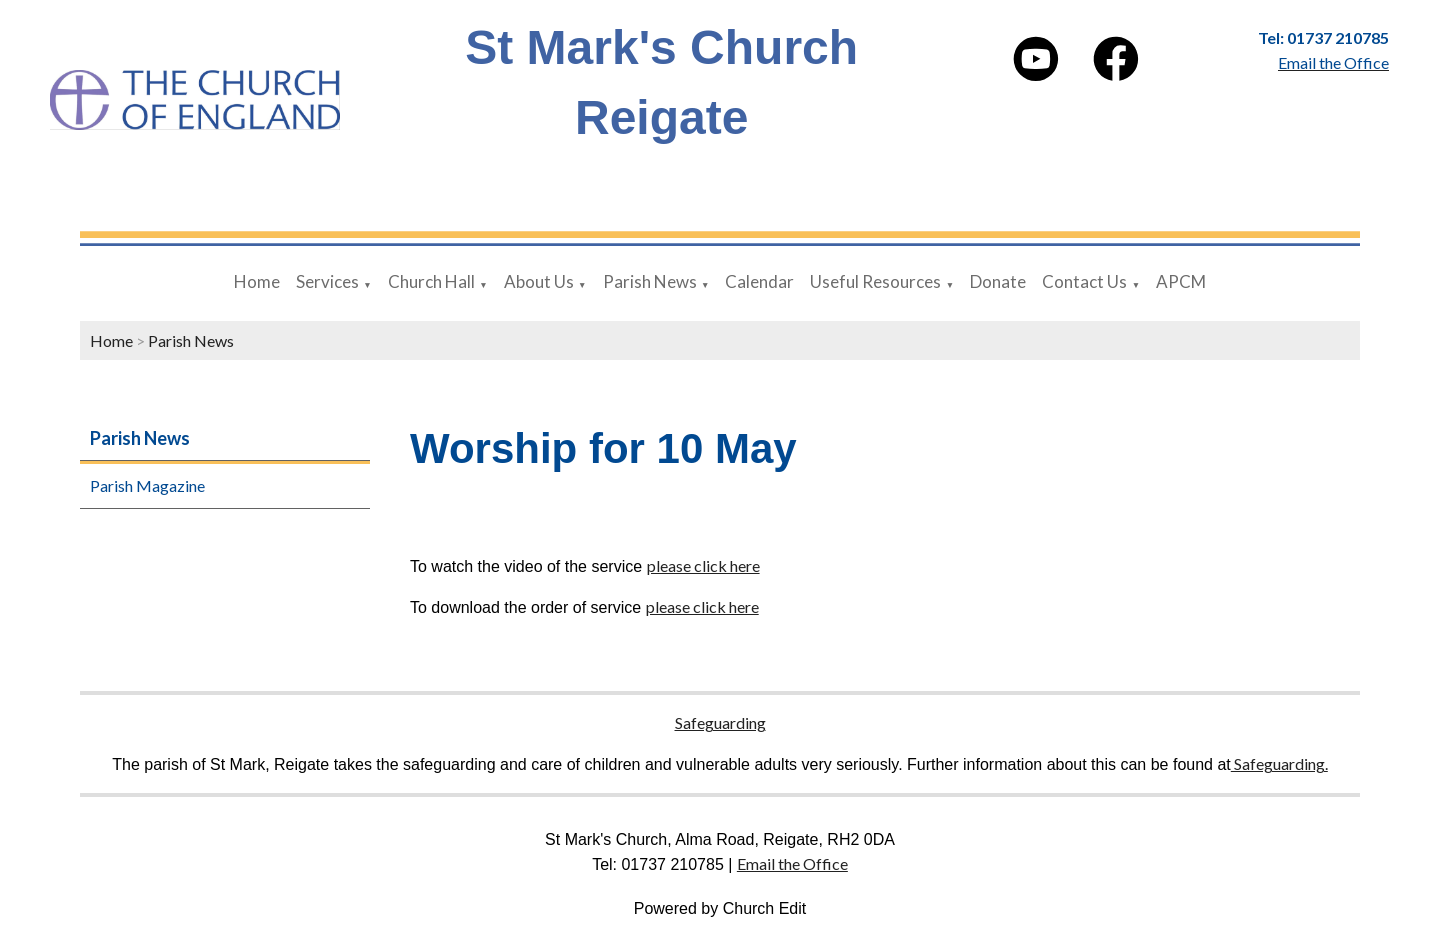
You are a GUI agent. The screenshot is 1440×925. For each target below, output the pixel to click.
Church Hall (431, 281)
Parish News (650, 281)
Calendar (759, 281)
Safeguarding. (1279, 763)
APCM (1181, 281)
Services (327, 281)
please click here (703, 565)
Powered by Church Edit (720, 908)
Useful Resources (875, 281)
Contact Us (1084, 281)
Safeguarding (720, 722)
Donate (998, 281)
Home (257, 281)
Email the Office (792, 863)
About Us (539, 281)
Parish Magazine (147, 485)
